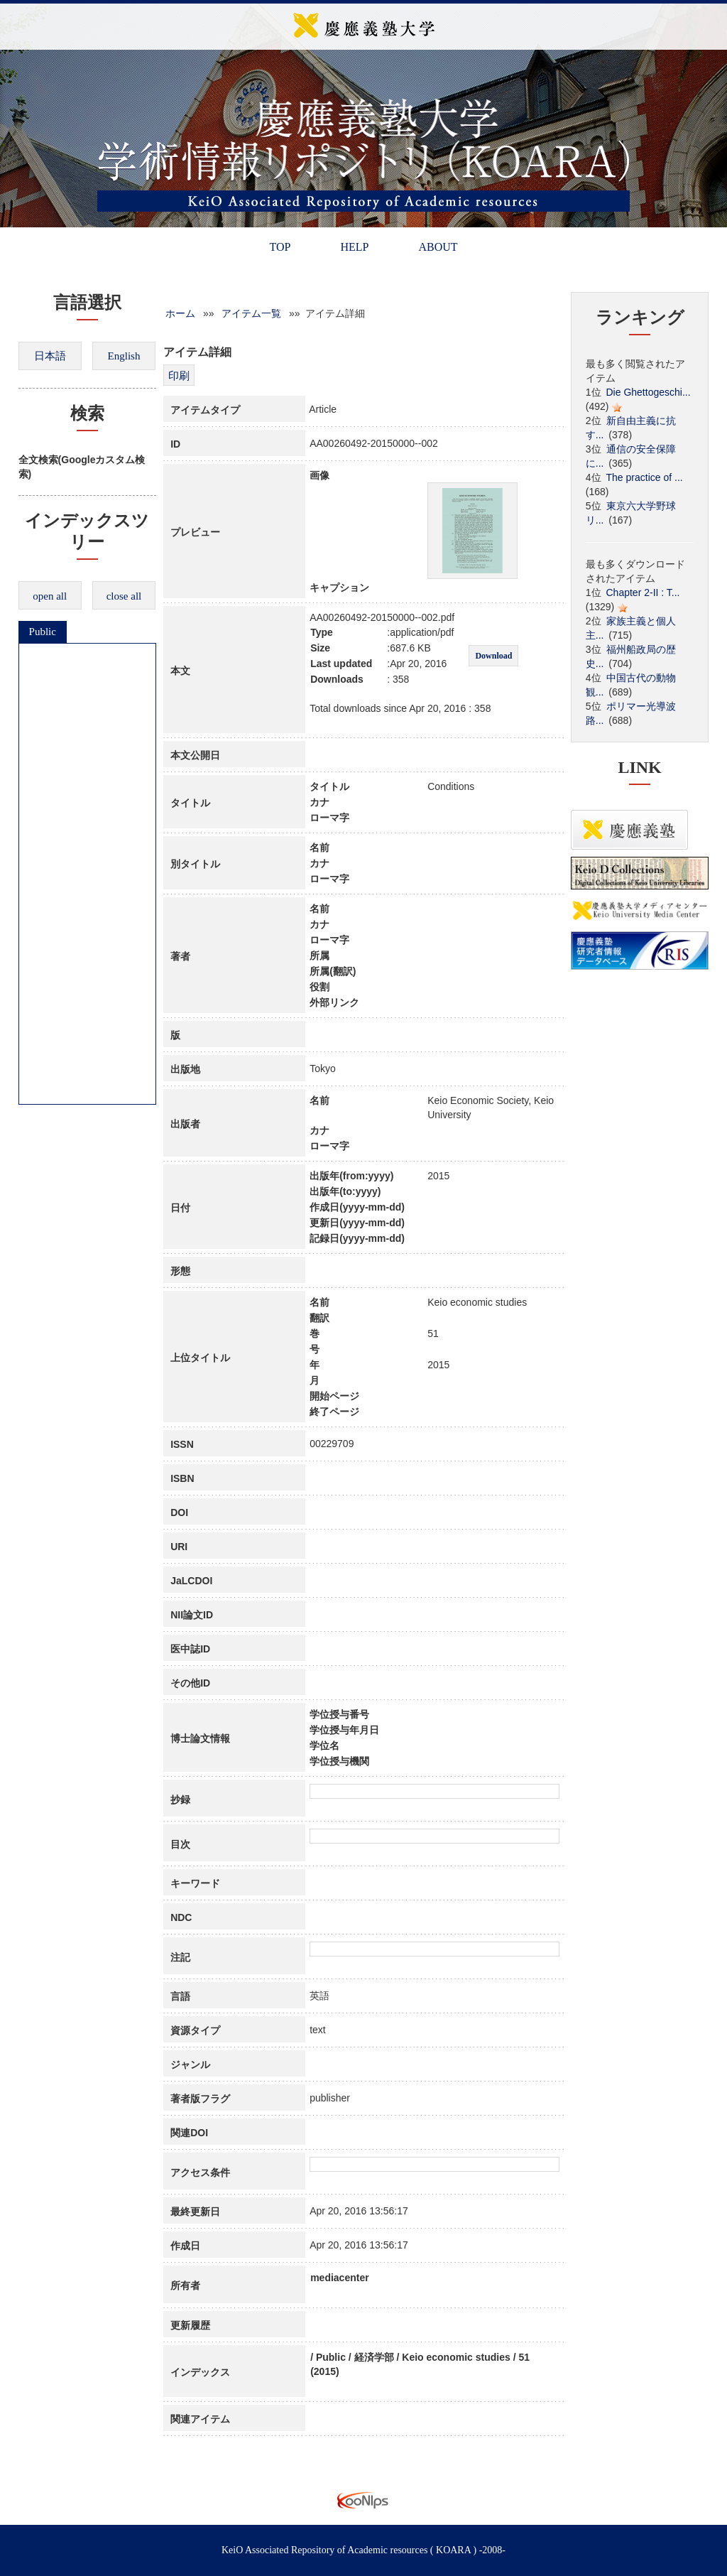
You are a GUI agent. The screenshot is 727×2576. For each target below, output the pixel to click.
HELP (354, 247)
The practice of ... (644, 477)
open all (50, 596)
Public (42, 631)
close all (124, 596)
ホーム (180, 313)
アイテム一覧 (251, 313)
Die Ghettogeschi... (648, 392)
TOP (279, 247)
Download (493, 656)
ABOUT (437, 247)
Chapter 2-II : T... (643, 592)
